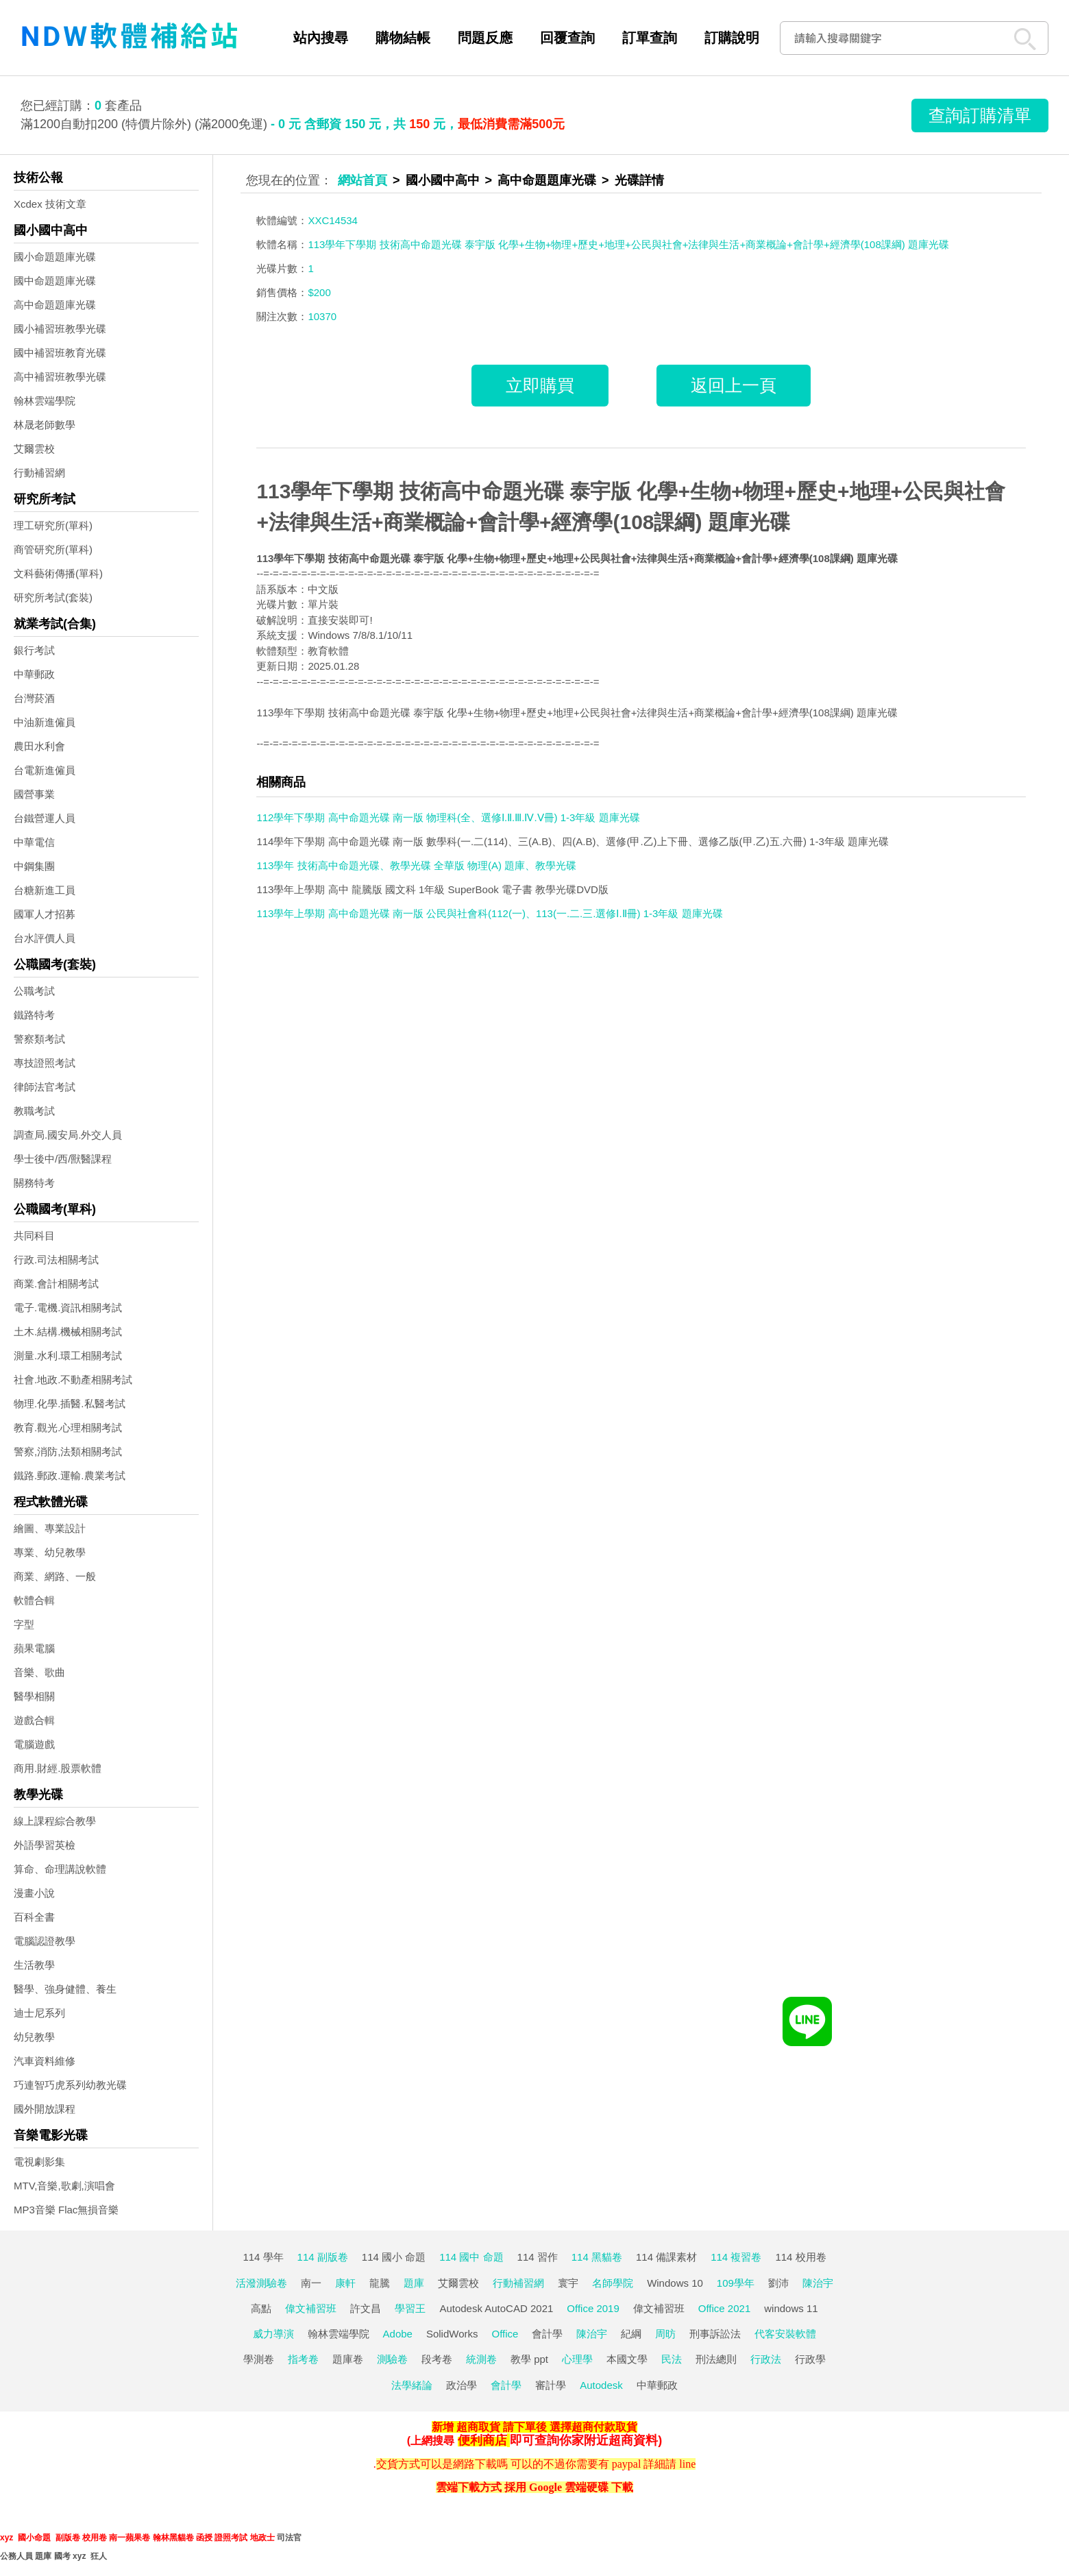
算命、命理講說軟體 (60, 1869)
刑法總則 (716, 2359)
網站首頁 (362, 180)
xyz (6, 2537)
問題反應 (485, 37)
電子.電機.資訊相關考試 (68, 1307)
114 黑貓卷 (597, 2257)
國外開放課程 (44, 2109)
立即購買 (540, 385)
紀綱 (631, 2334)
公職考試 (34, 991)
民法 (671, 2359)
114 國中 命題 (471, 2257)
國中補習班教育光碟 (60, 353)
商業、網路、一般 (55, 1576)
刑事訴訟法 (715, 2334)
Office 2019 (593, 2308)
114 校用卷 (800, 2257)
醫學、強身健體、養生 (65, 1989)
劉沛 (778, 2283)
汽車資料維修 (44, 2061)
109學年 (735, 2283)
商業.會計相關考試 (56, 1283)
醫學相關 (34, 1696)
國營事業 (34, 794)
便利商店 (482, 2440)
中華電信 (34, 842)
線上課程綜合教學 (55, 1821)
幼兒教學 (34, 2037)
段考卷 (436, 2359)
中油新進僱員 (44, 722)
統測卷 (481, 2359)
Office (505, 2334)
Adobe (398, 2334)
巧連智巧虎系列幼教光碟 (70, 2085)
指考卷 (303, 2359)
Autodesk (601, 2385)
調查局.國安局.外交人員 (68, 1135)
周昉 (665, 2334)
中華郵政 (34, 674)
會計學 (547, 2334)
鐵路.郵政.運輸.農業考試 (69, 1475)
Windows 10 (675, 2283)
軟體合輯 (34, 1600)
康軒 (345, 2283)
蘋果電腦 (34, 1648)
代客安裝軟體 (785, 2334)
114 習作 (537, 2257)
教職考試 (34, 1111)
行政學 (810, 2359)
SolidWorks (452, 2334)
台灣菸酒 (34, 698)
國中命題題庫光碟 (55, 281)
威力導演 (273, 2334)
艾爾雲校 (34, 448)
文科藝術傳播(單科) (58, 573)
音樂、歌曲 (39, 1672)
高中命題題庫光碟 (55, 305)
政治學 (461, 2385)
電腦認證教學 (44, 1941)
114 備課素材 (666, 2257)
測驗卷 (392, 2359)
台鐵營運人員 (44, 818)
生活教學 (34, 1965)
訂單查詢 (649, 37)
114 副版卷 (322, 2257)
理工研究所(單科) (53, 525)
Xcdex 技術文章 (50, 204)
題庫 (414, 2283)
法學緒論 (411, 2385)
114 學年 (263, 2257)
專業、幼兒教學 (50, 1552)
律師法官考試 (44, 1087)
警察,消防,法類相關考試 (68, 1451)
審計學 (550, 2385)
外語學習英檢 (44, 1845)
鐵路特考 (34, 1015)
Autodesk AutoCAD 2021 (496, 2308)
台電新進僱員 (44, 770)
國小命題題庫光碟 (55, 257)
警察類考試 (39, 1039)
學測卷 (258, 2359)
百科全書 (34, 1917)
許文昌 (365, 2308)
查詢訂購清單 (980, 115)
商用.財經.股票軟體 (57, 1768)
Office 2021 (724, 2308)
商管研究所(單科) (53, 549)
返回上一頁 (733, 385)
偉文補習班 (310, 2308)
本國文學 (627, 2359)
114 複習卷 (736, 2257)
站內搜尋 (320, 37)
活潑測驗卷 (261, 2283)
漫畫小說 (34, 1893)
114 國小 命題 (394, 2257)
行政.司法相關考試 (56, 1259)
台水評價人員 (44, 938)
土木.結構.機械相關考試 (68, 1331)
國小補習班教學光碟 (60, 329)
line (687, 2464)
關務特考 (34, 1183)
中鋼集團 (34, 866)
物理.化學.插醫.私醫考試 (69, 1403)
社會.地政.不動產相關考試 (73, 1379)
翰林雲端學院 (44, 400)
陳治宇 (817, 2283)
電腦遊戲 (34, 1744)
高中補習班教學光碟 (60, 376)
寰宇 (568, 2283)
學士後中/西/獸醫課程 (63, 1159)
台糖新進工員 (44, 890)
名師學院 (612, 2283)
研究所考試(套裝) (53, 597)
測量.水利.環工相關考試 (68, 1355)
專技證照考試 (44, 1063)
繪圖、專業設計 (50, 1528)
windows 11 (791, 2308)
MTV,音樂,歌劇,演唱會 (64, 2185)
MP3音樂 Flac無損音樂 (66, 2209)
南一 (311, 2283)
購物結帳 (403, 37)
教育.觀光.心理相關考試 (68, 1427)
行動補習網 (39, 472)
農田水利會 (39, 746)
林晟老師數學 (44, 424)
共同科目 (34, 1235)
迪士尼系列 (39, 2013)
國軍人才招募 (44, 914)
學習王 (410, 2308)
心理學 (577, 2359)
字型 (24, 1624)
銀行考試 (34, 650)
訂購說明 (731, 37)
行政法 (765, 2359)
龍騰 (379, 2283)
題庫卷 (347, 2359)
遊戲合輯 (34, 1720)
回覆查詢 (567, 37)
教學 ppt (529, 2359)
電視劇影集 (39, 2161)
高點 (261, 2308)
